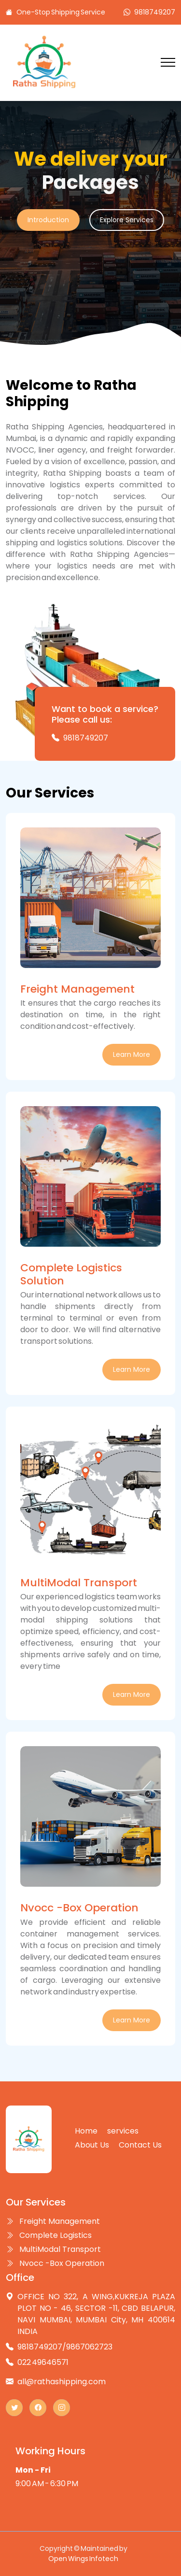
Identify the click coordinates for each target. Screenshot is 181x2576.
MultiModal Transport (78, 1583)
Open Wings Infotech (83, 2558)
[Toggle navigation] (168, 62)
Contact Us (140, 2144)
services (123, 2130)
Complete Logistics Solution (71, 1274)
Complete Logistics (49, 2235)
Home (86, 2130)
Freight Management (77, 989)
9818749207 (154, 12)
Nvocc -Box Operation (79, 1908)
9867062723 (89, 2346)
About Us (92, 2144)
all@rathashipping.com (61, 2381)
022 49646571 (43, 2362)
